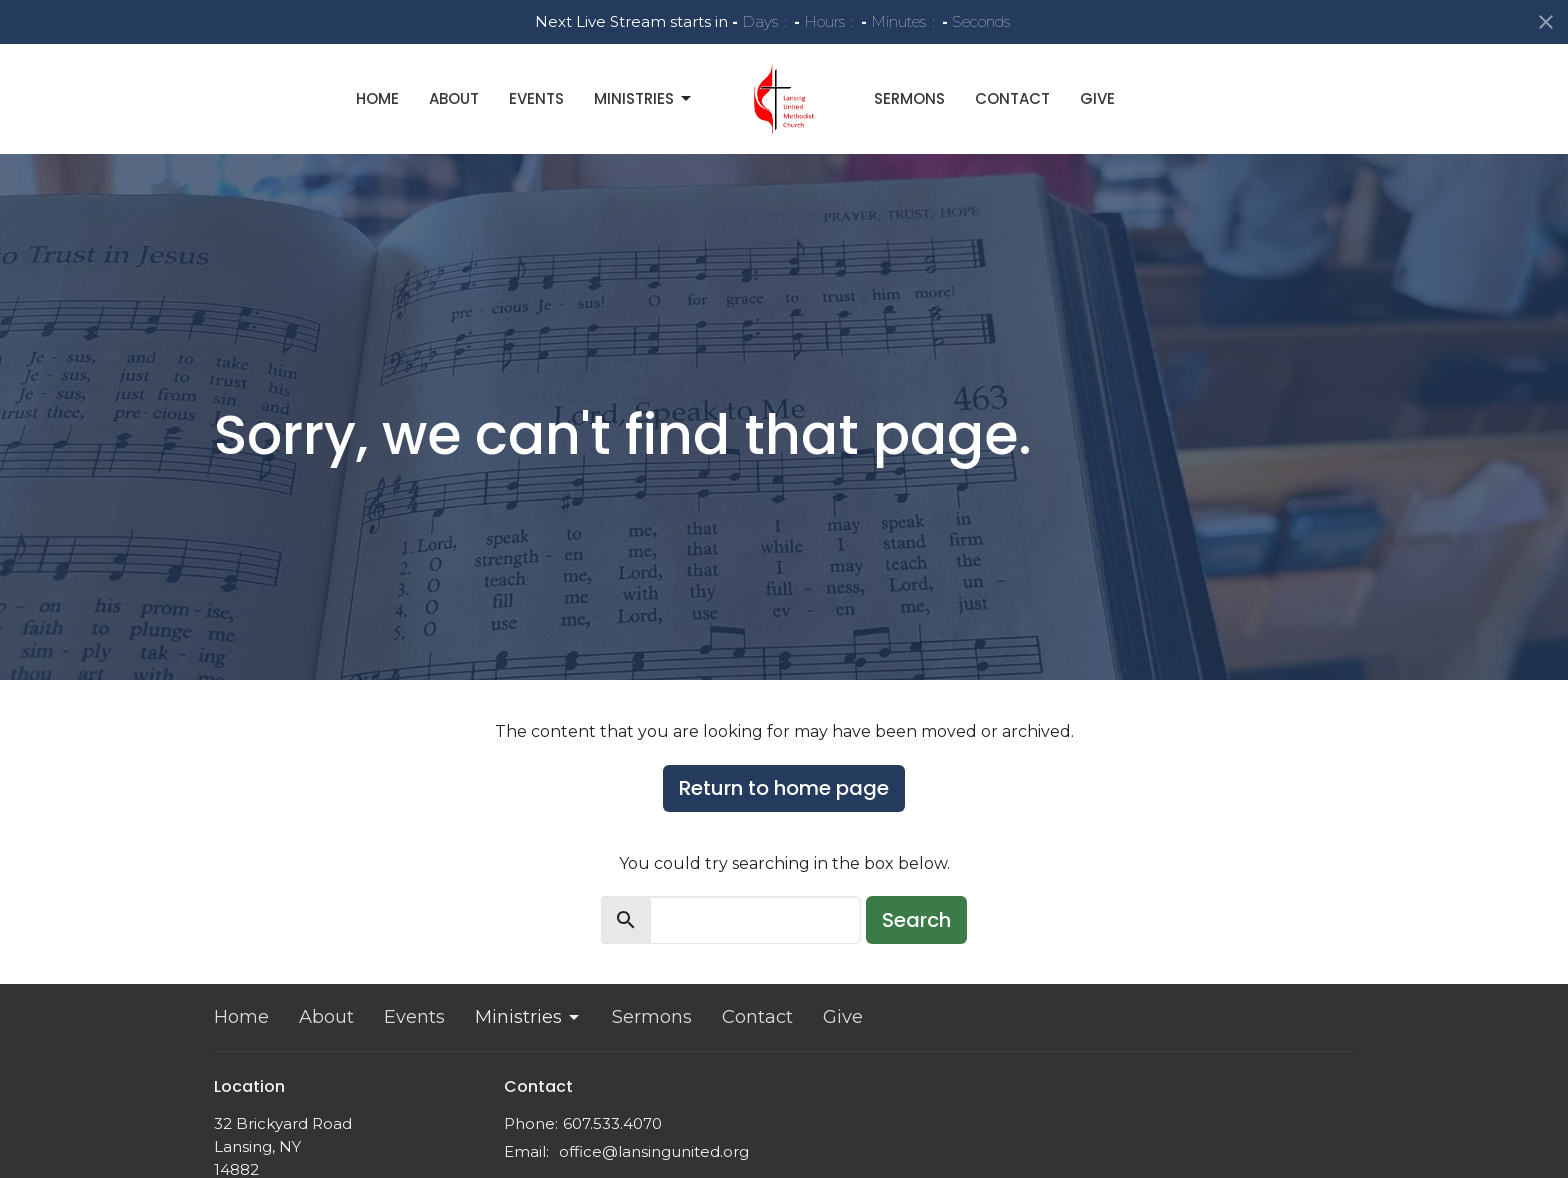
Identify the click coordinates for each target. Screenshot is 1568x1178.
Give (1097, 98)
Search (916, 920)
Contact (1012, 98)
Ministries (644, 98)
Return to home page (784, 788)
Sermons (909, 98)
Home (377, 98)
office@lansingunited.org (654, 1151)
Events (536, 98)
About (454, 98)
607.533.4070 (612, 1123)
